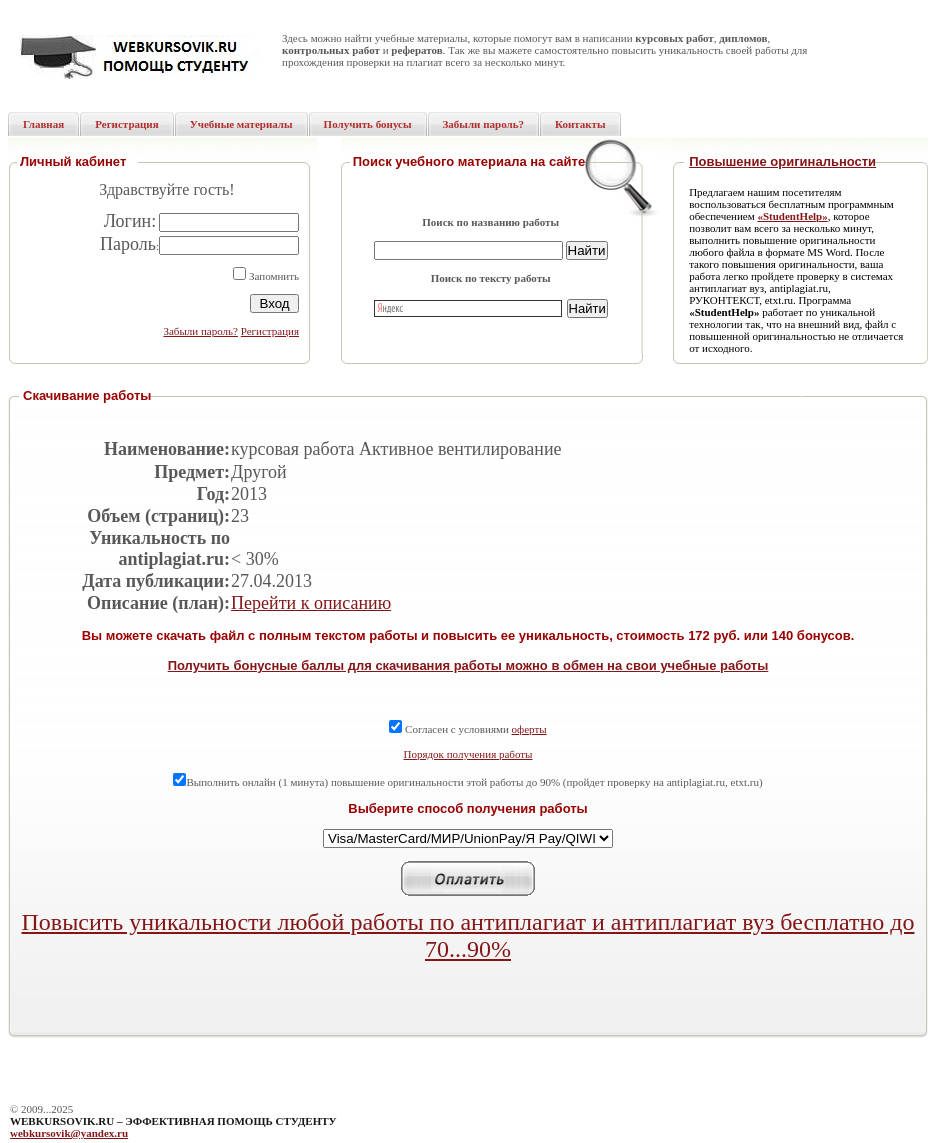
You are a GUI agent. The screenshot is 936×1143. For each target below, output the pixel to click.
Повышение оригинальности (782, 161)
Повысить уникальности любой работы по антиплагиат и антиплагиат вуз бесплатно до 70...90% (468, 935)
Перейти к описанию (311, 603)
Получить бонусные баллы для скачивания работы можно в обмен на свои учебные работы (468, 665)
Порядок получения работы (468, 754)
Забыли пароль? (200, 331)
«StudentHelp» (792, 216)
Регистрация (270, 331)
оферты (529, 729)
